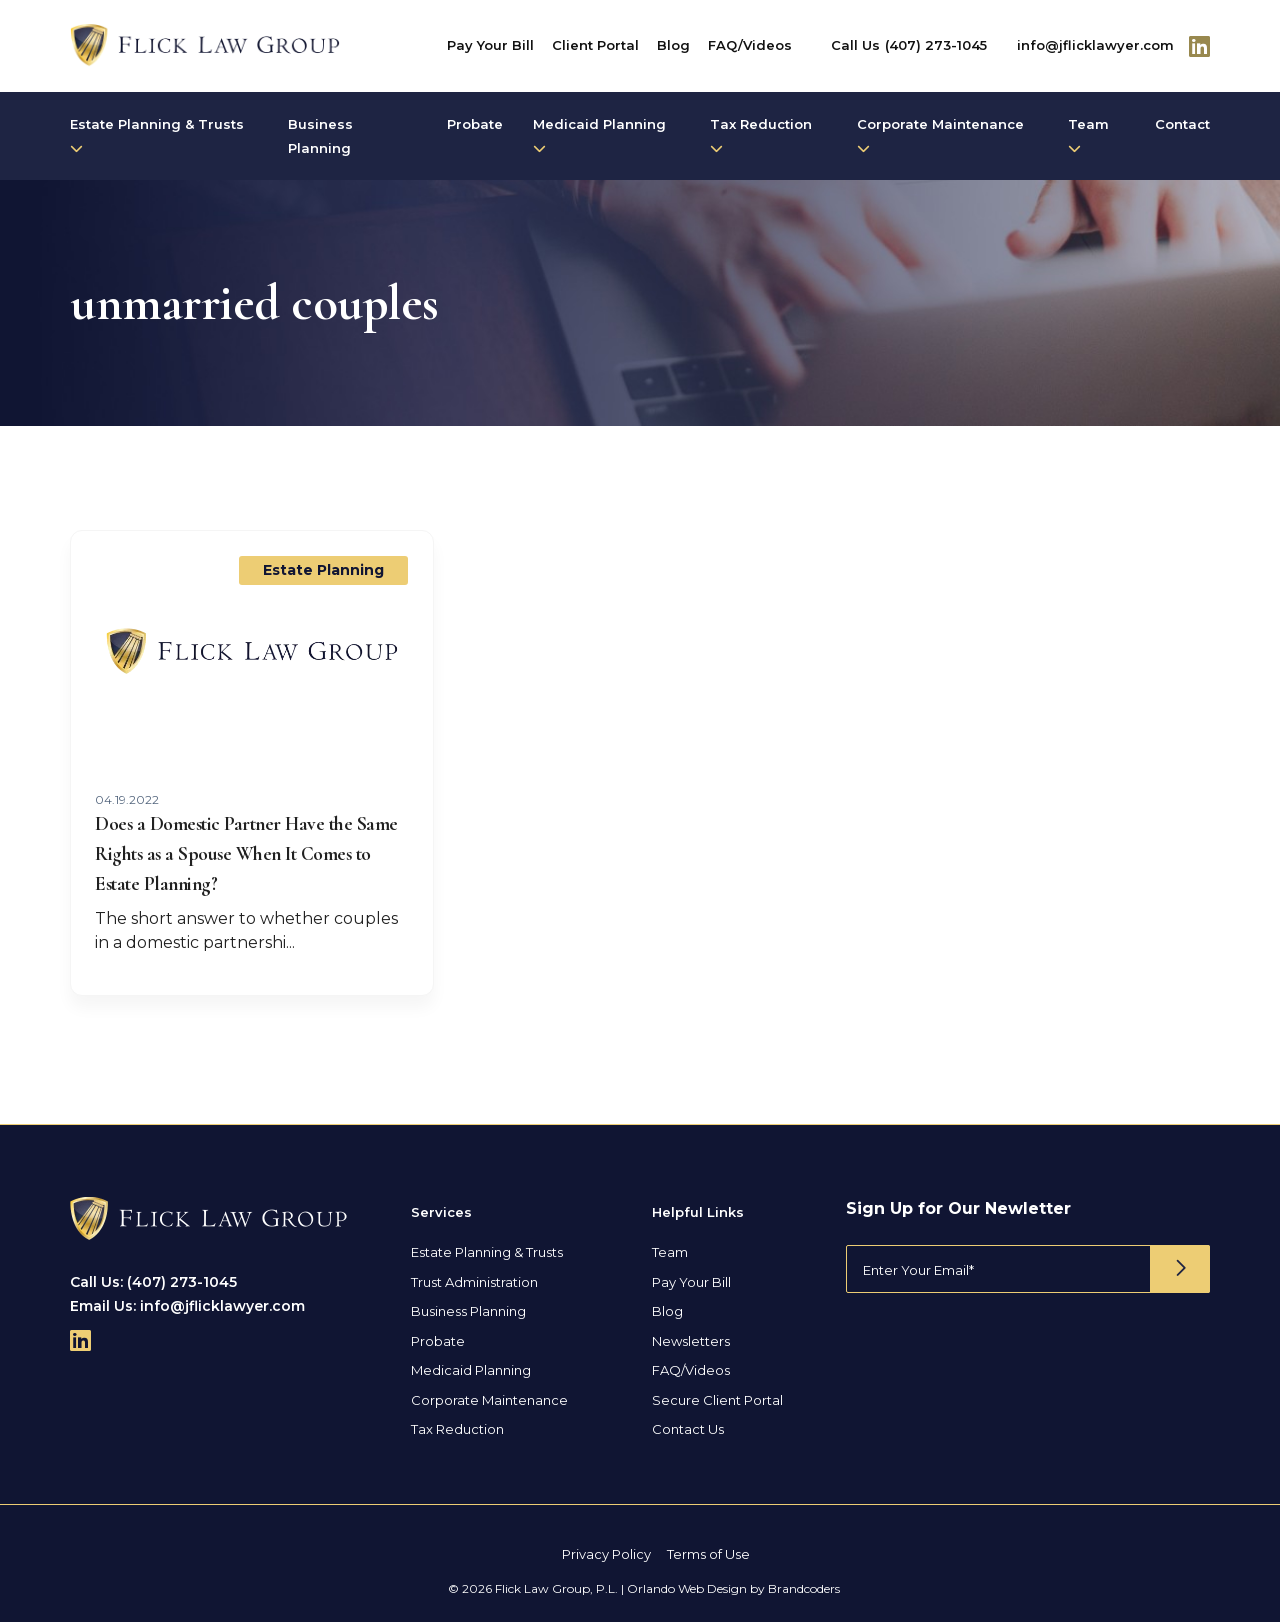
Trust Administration (474, 1282)
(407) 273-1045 (936, 45)
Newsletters (691, 1341)
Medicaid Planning (599, 135)
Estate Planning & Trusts (157, 135)
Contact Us (688, 1429)
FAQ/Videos (750, 45)
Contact (1182, 124)
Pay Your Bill (490, 45)
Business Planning (320, 136)
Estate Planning (323, 570)
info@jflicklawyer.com (1095, 45)
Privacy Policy (606, 1554)
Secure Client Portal (717, 1400)
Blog (673, 45)
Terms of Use (708, 1554)
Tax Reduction (761, 135)
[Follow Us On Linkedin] (1199, 46)
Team (1088, 135)
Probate (475, 124)
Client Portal (595, 45)
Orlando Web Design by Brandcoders (733, 1588)
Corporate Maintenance (940, 135)
